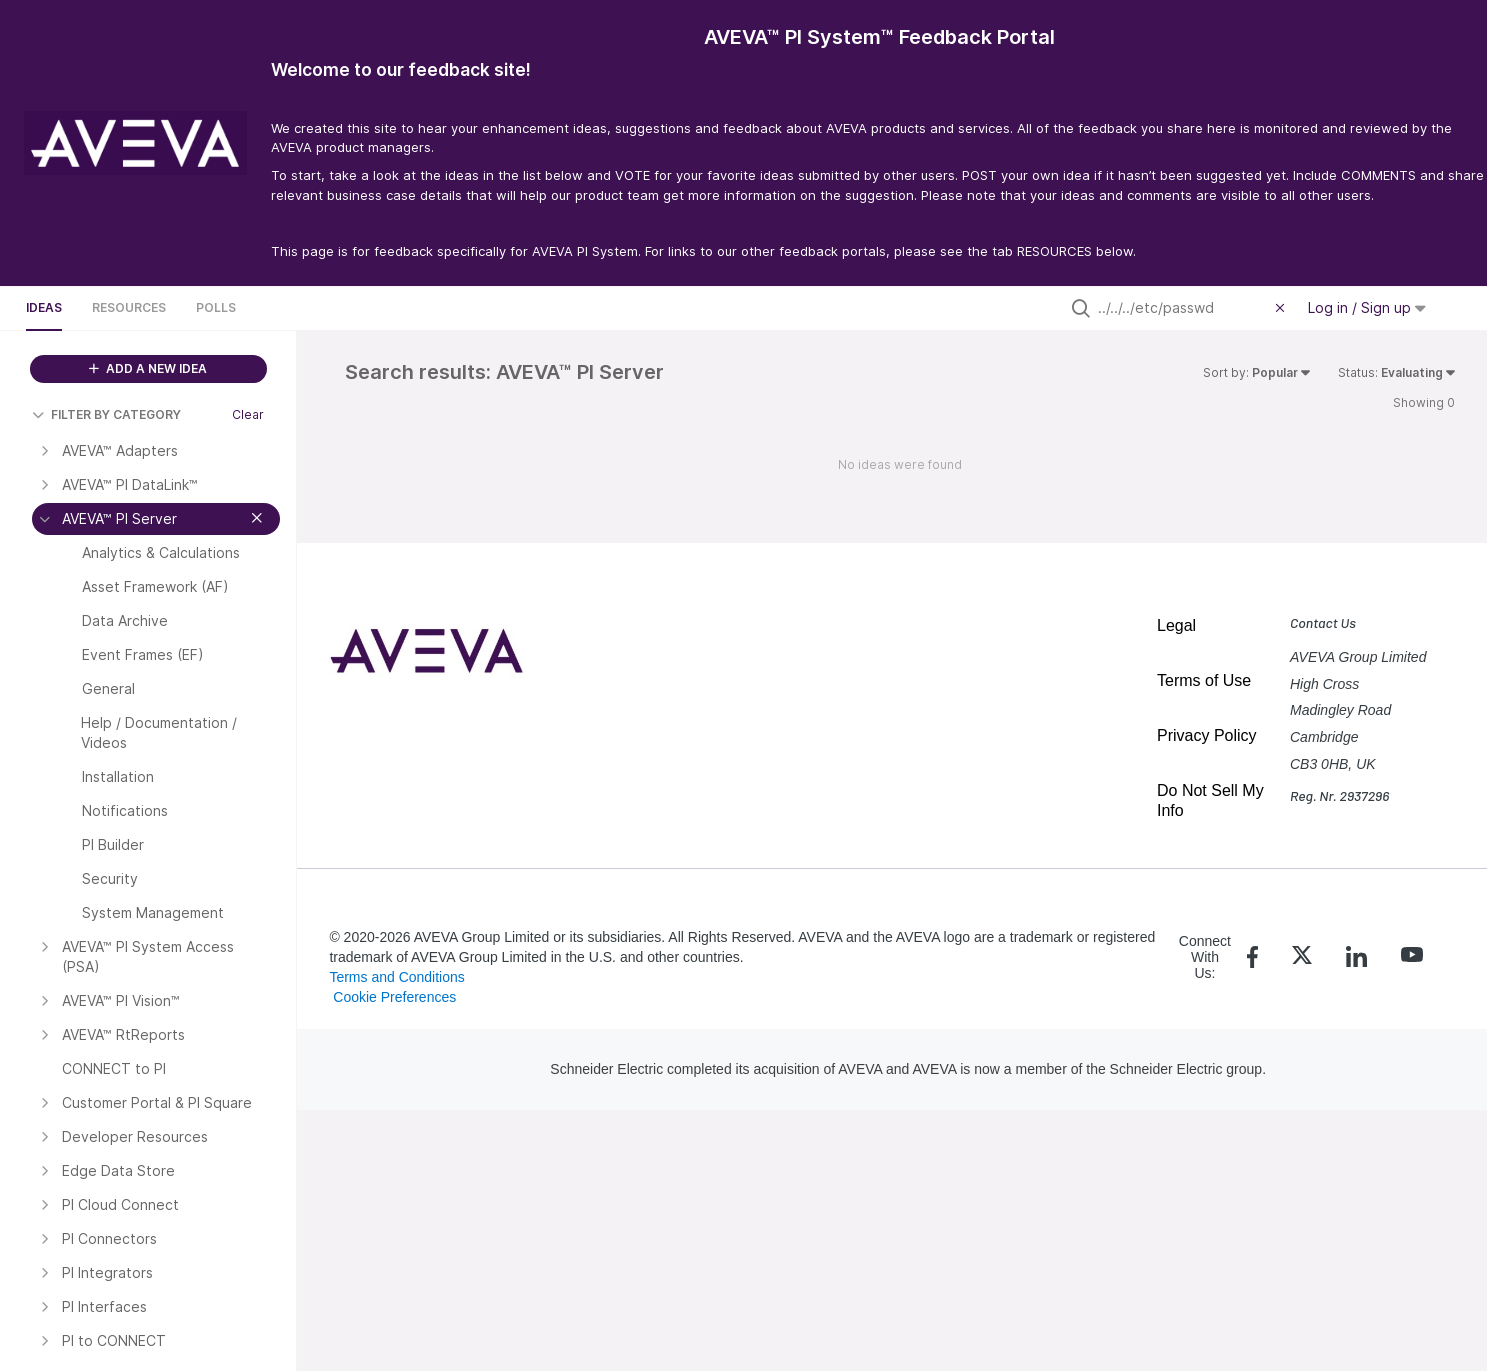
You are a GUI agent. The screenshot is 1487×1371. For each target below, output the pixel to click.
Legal (1176, 625)
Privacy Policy (1207, 735)
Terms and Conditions (396, 977)
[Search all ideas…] (1182, 308)
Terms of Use (1204, 680)
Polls (216, 307)
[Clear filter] (1283, 308)
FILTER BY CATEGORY (106, 414)
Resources (129, 307)
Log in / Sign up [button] (1367, 307)
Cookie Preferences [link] (394, 997)
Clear (248, 414)
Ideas (44, 307)
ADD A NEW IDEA (148, 368)
